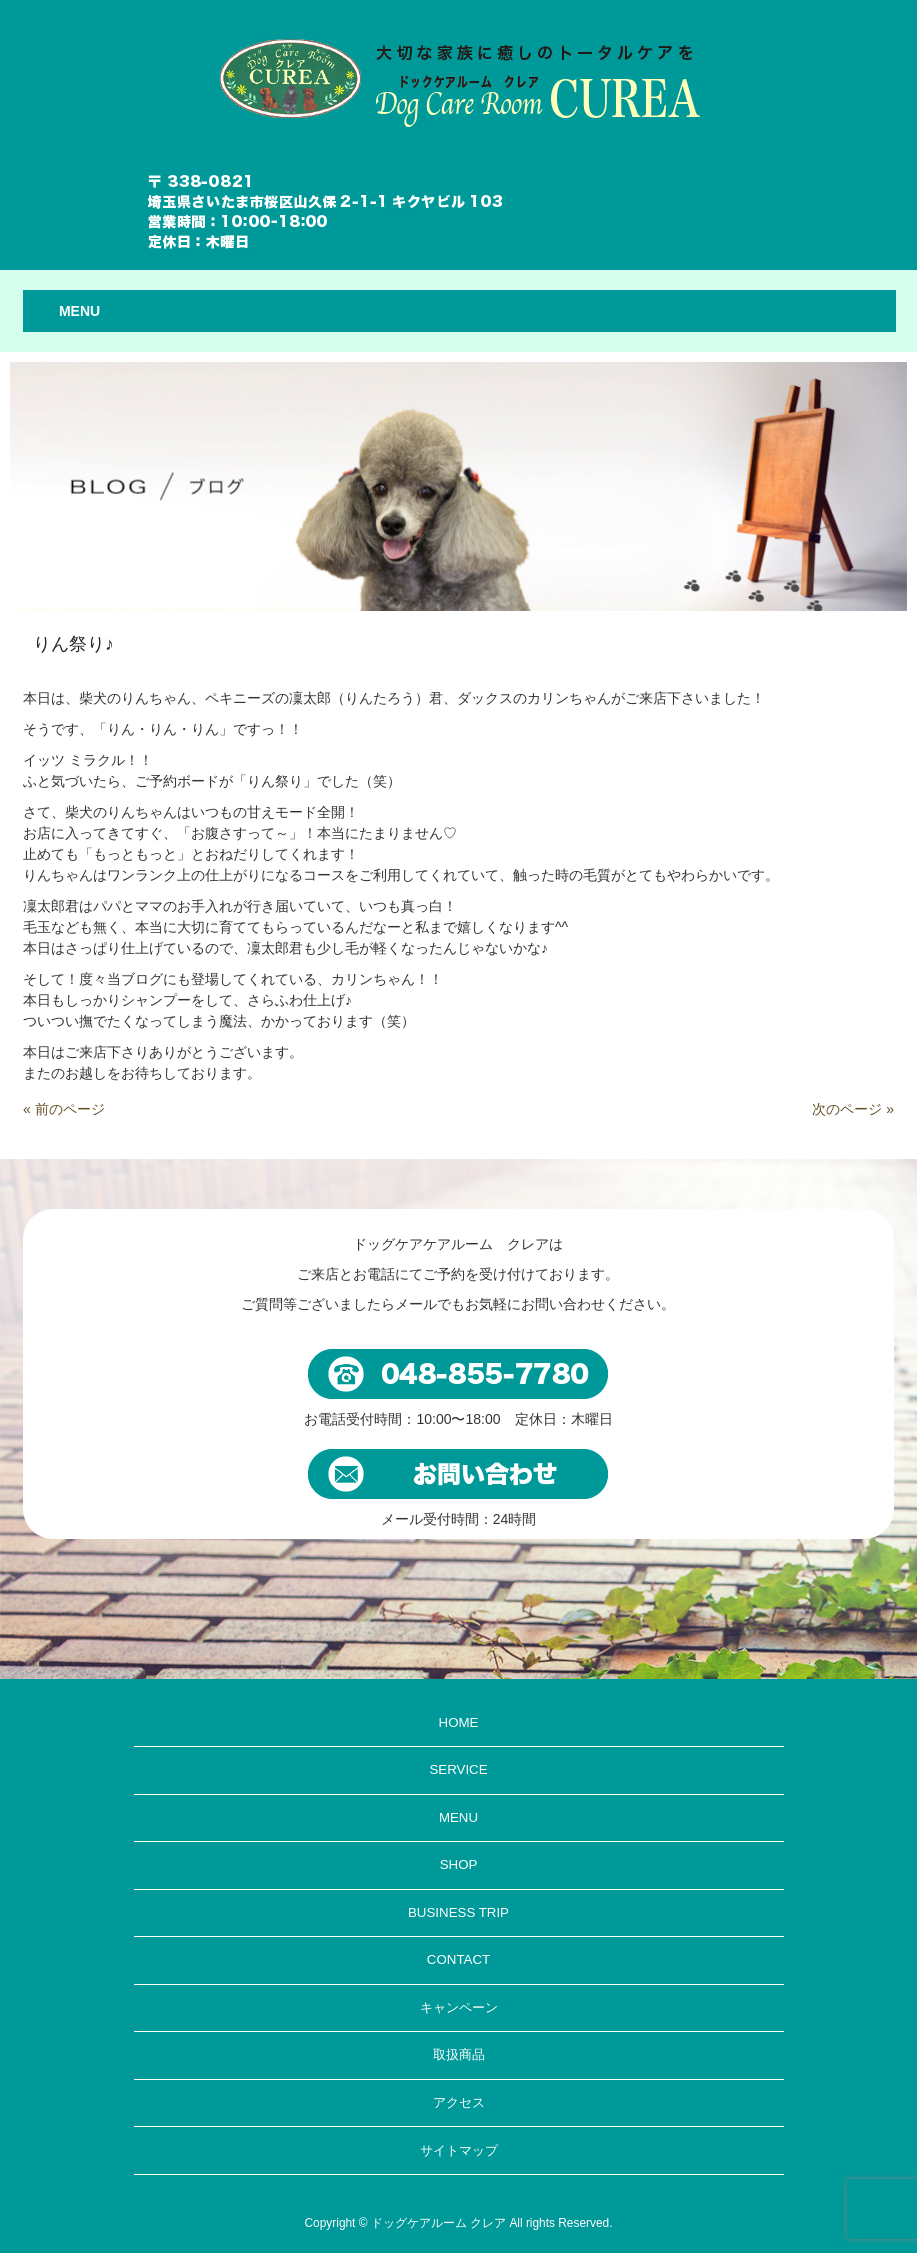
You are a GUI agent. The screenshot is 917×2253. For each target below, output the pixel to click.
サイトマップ (459, 2150)
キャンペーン (459, 2007)
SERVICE (458, 1769)
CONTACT (458, 1959)
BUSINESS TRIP (458, 1912)
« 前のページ (64, 1109)
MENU (458, 1817)
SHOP (459, 1864)
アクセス (459, 2102)
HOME (459, 1722)
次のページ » (853, 1109)
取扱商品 (459, 2054)
